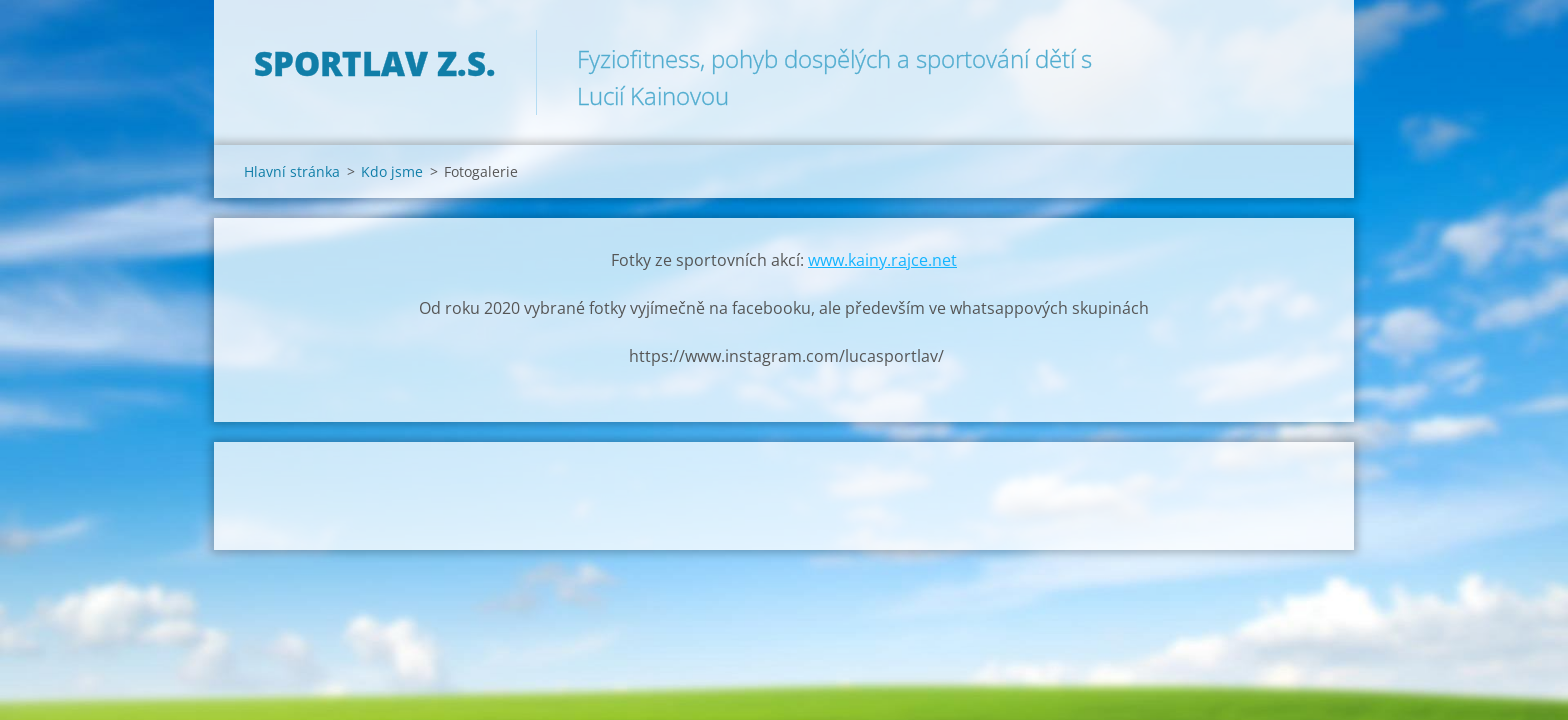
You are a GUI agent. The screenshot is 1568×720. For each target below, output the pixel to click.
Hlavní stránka (292, 171)
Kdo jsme (392, 171)
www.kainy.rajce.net (882, 260)
